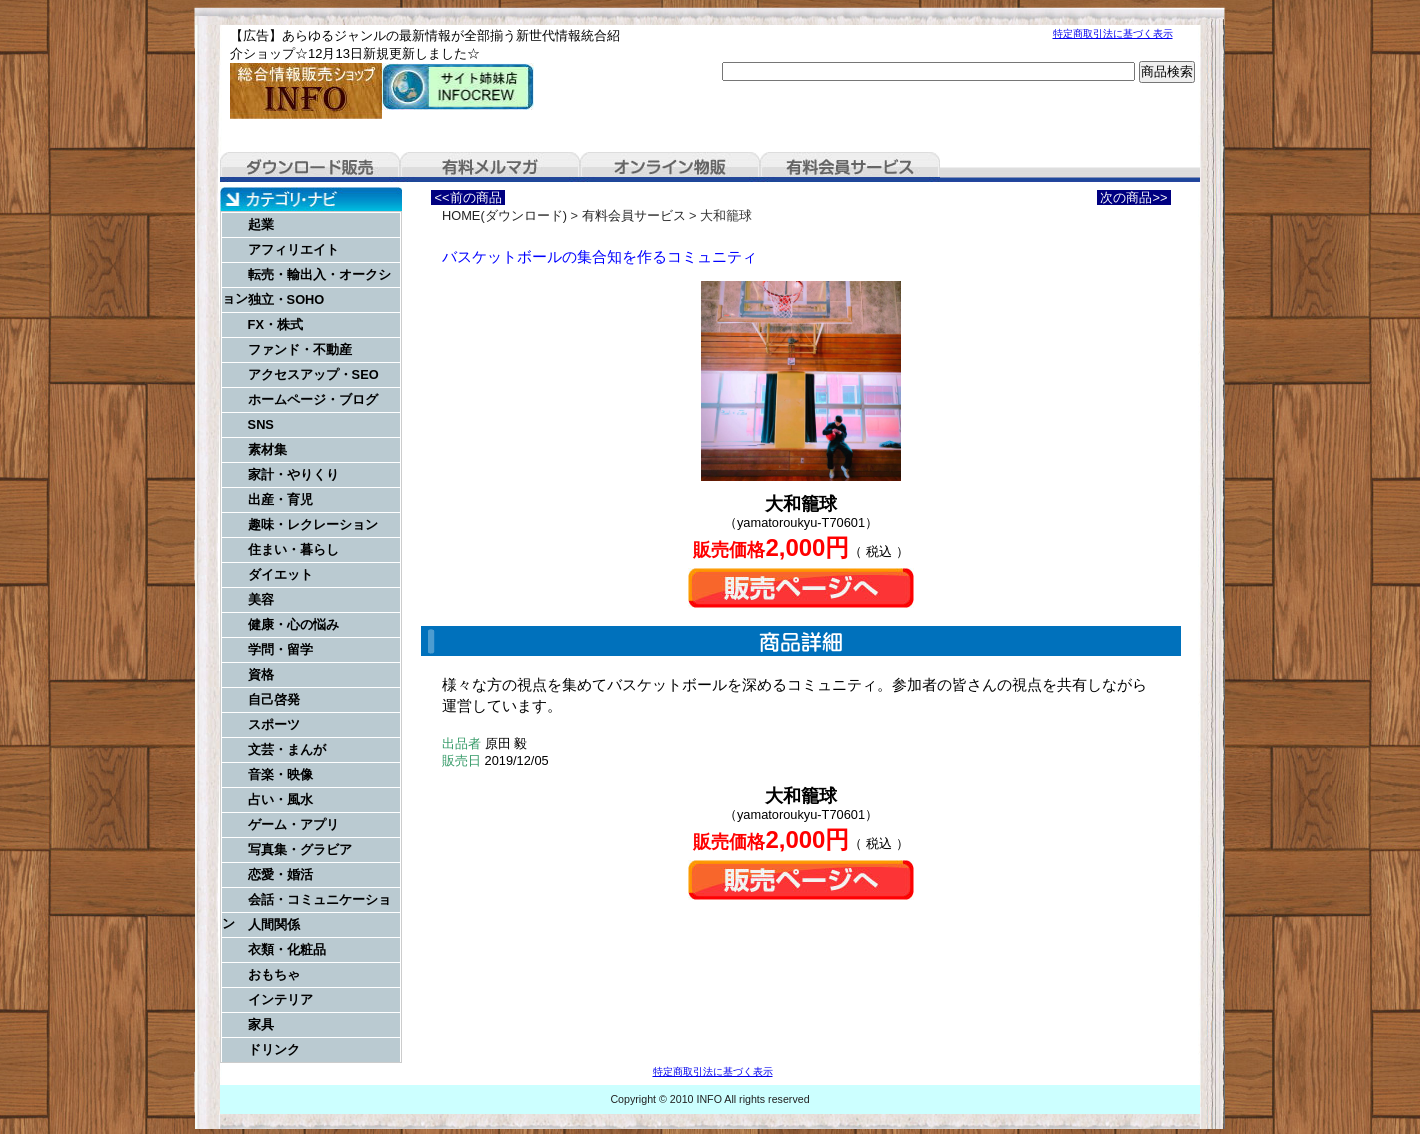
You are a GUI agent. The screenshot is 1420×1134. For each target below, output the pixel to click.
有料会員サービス (850, 167)
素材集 (267, 449)
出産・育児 (280, 499)
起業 (261, 224)
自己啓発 (274, 699)
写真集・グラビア (300, 849)
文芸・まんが (287, 749)
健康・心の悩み (293, 624)
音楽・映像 (280, 774)
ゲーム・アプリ (293, 824)
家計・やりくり (293, 474)
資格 (261, 674)
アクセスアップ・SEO (313, 374)
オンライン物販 (670, 167)
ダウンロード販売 (310, 167)
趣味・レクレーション (313, 524)
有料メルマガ (490, 167)
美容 (261, 599)
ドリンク (274, 1049)
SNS (261, 424)
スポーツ (274, 724)
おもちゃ (274, 974)
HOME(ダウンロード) (504, 215)
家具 (261, 1024)
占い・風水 (280, 799)
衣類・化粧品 (287, 949)
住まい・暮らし (293, 549)
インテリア (280, 999)
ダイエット (280, 574)
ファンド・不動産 (300, 349)
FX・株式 (275, 324)
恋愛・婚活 (280, 874)
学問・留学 (280, 649)
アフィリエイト (293, 249)
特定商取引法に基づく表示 (1113, 33)
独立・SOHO (286, 299)
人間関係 (274, 924)
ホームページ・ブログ (313, 399)
